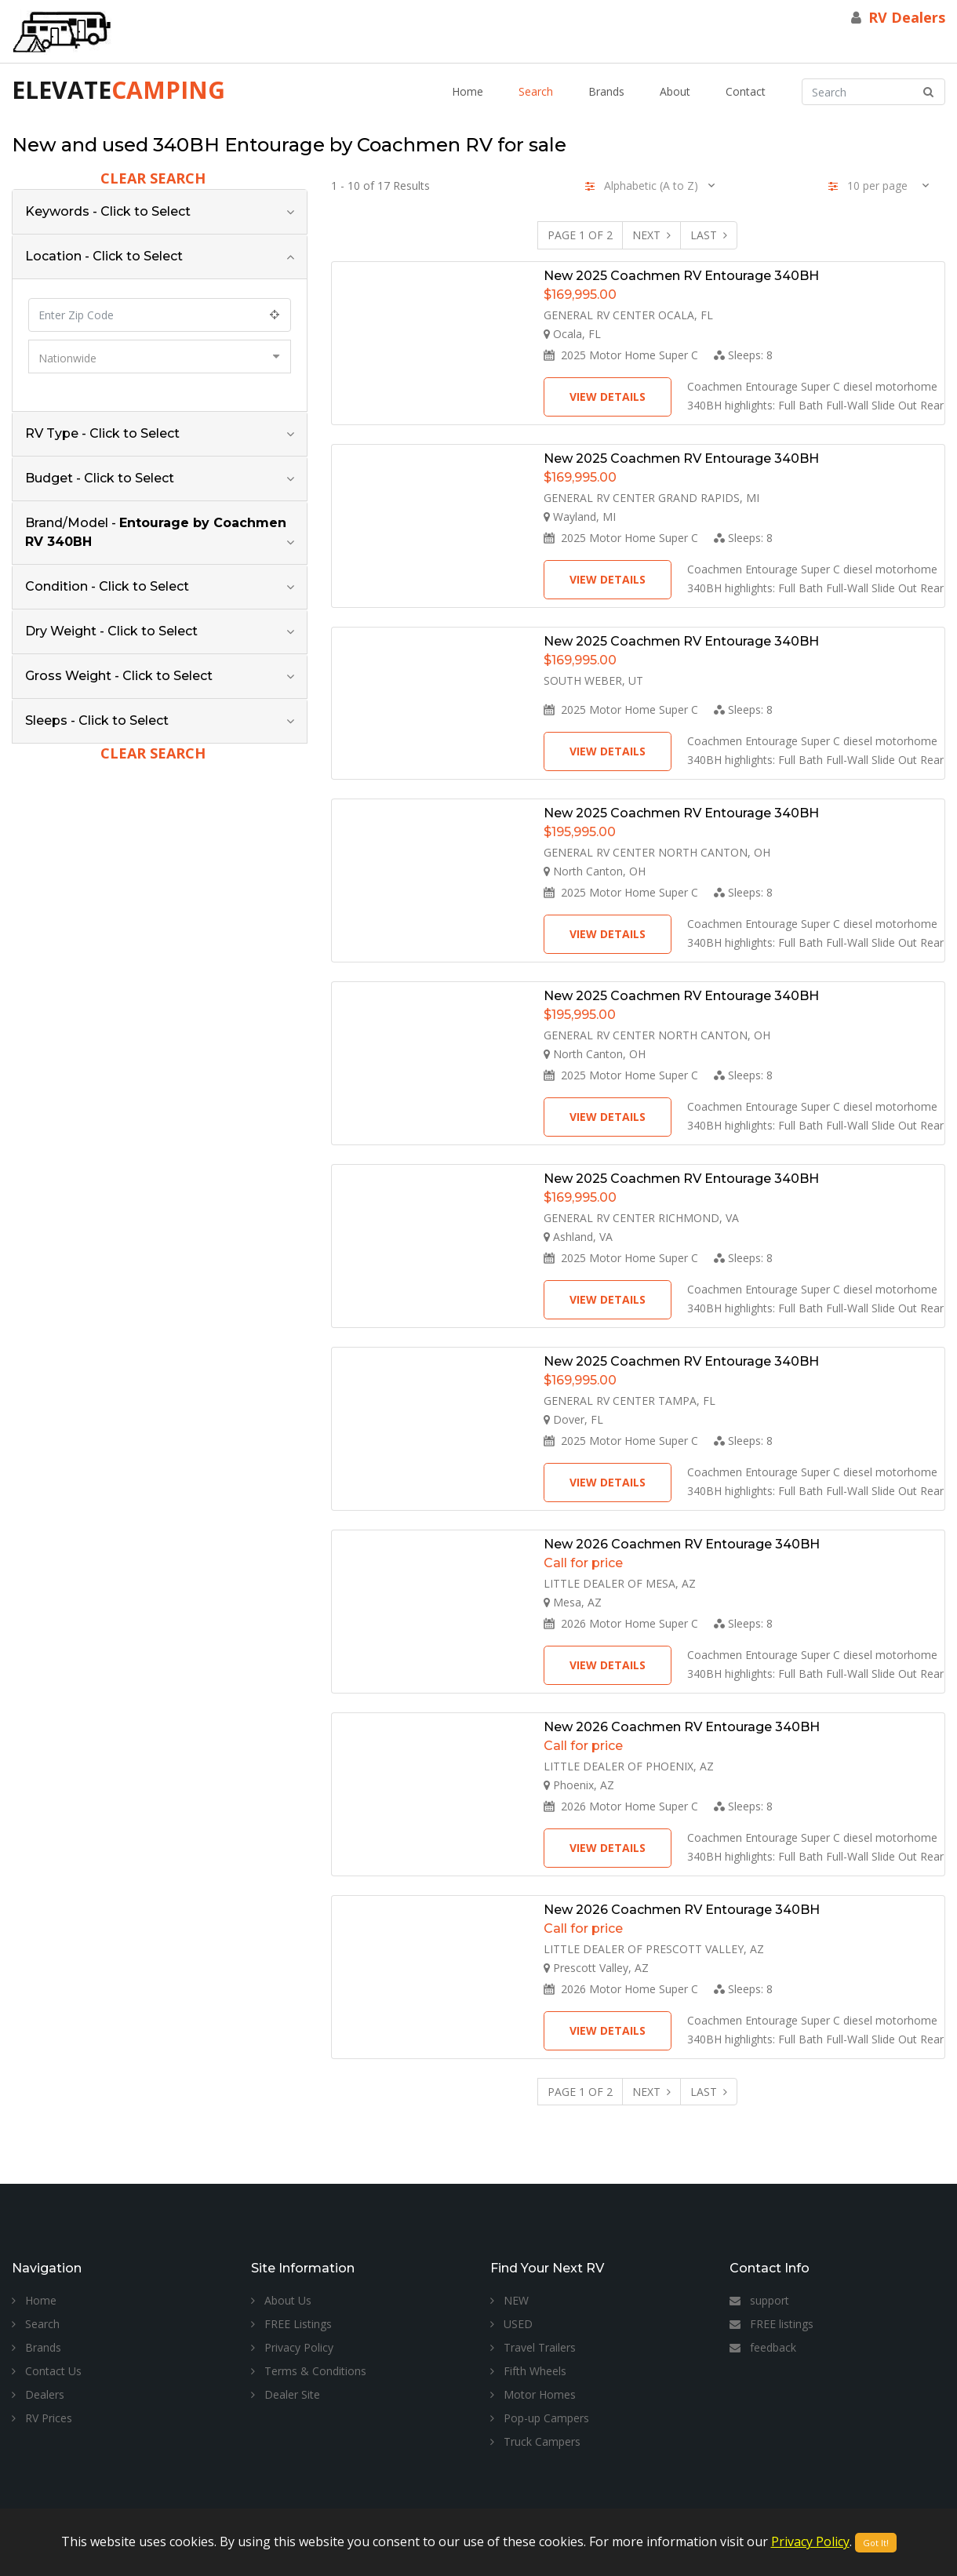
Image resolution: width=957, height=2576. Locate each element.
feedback (763, 2347)
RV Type (102, 433)
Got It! (876, 2543)
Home (467, 91)
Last (708, 234)
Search (536, 91)
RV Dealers (906, 17)
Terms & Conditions (308, 2370)
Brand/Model (155, 532)
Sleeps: (743, 354)
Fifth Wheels (528, 2370)
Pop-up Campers (539, 2417)
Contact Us (47, 2370)
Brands (606, 91)
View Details (607, 396)
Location (104, 256)
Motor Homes (533, 2394)
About (675, 91)
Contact (746, 91)
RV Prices (42, 2417)
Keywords (108, 211)
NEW (509, 2300)
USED (511, 2323)
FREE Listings (291, 2323)
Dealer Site (285, 2394)
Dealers (38, 2394)
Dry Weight (111, 631)
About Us (281, 2300)
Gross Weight (119, 675)
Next (651, 234)
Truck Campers (535, 2441)
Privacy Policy (292, 2347)
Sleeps (97, 720)
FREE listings (771, 2323)
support (759, 2300)
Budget (99, 478)
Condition (107, 586)
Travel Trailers (533, 2347)
